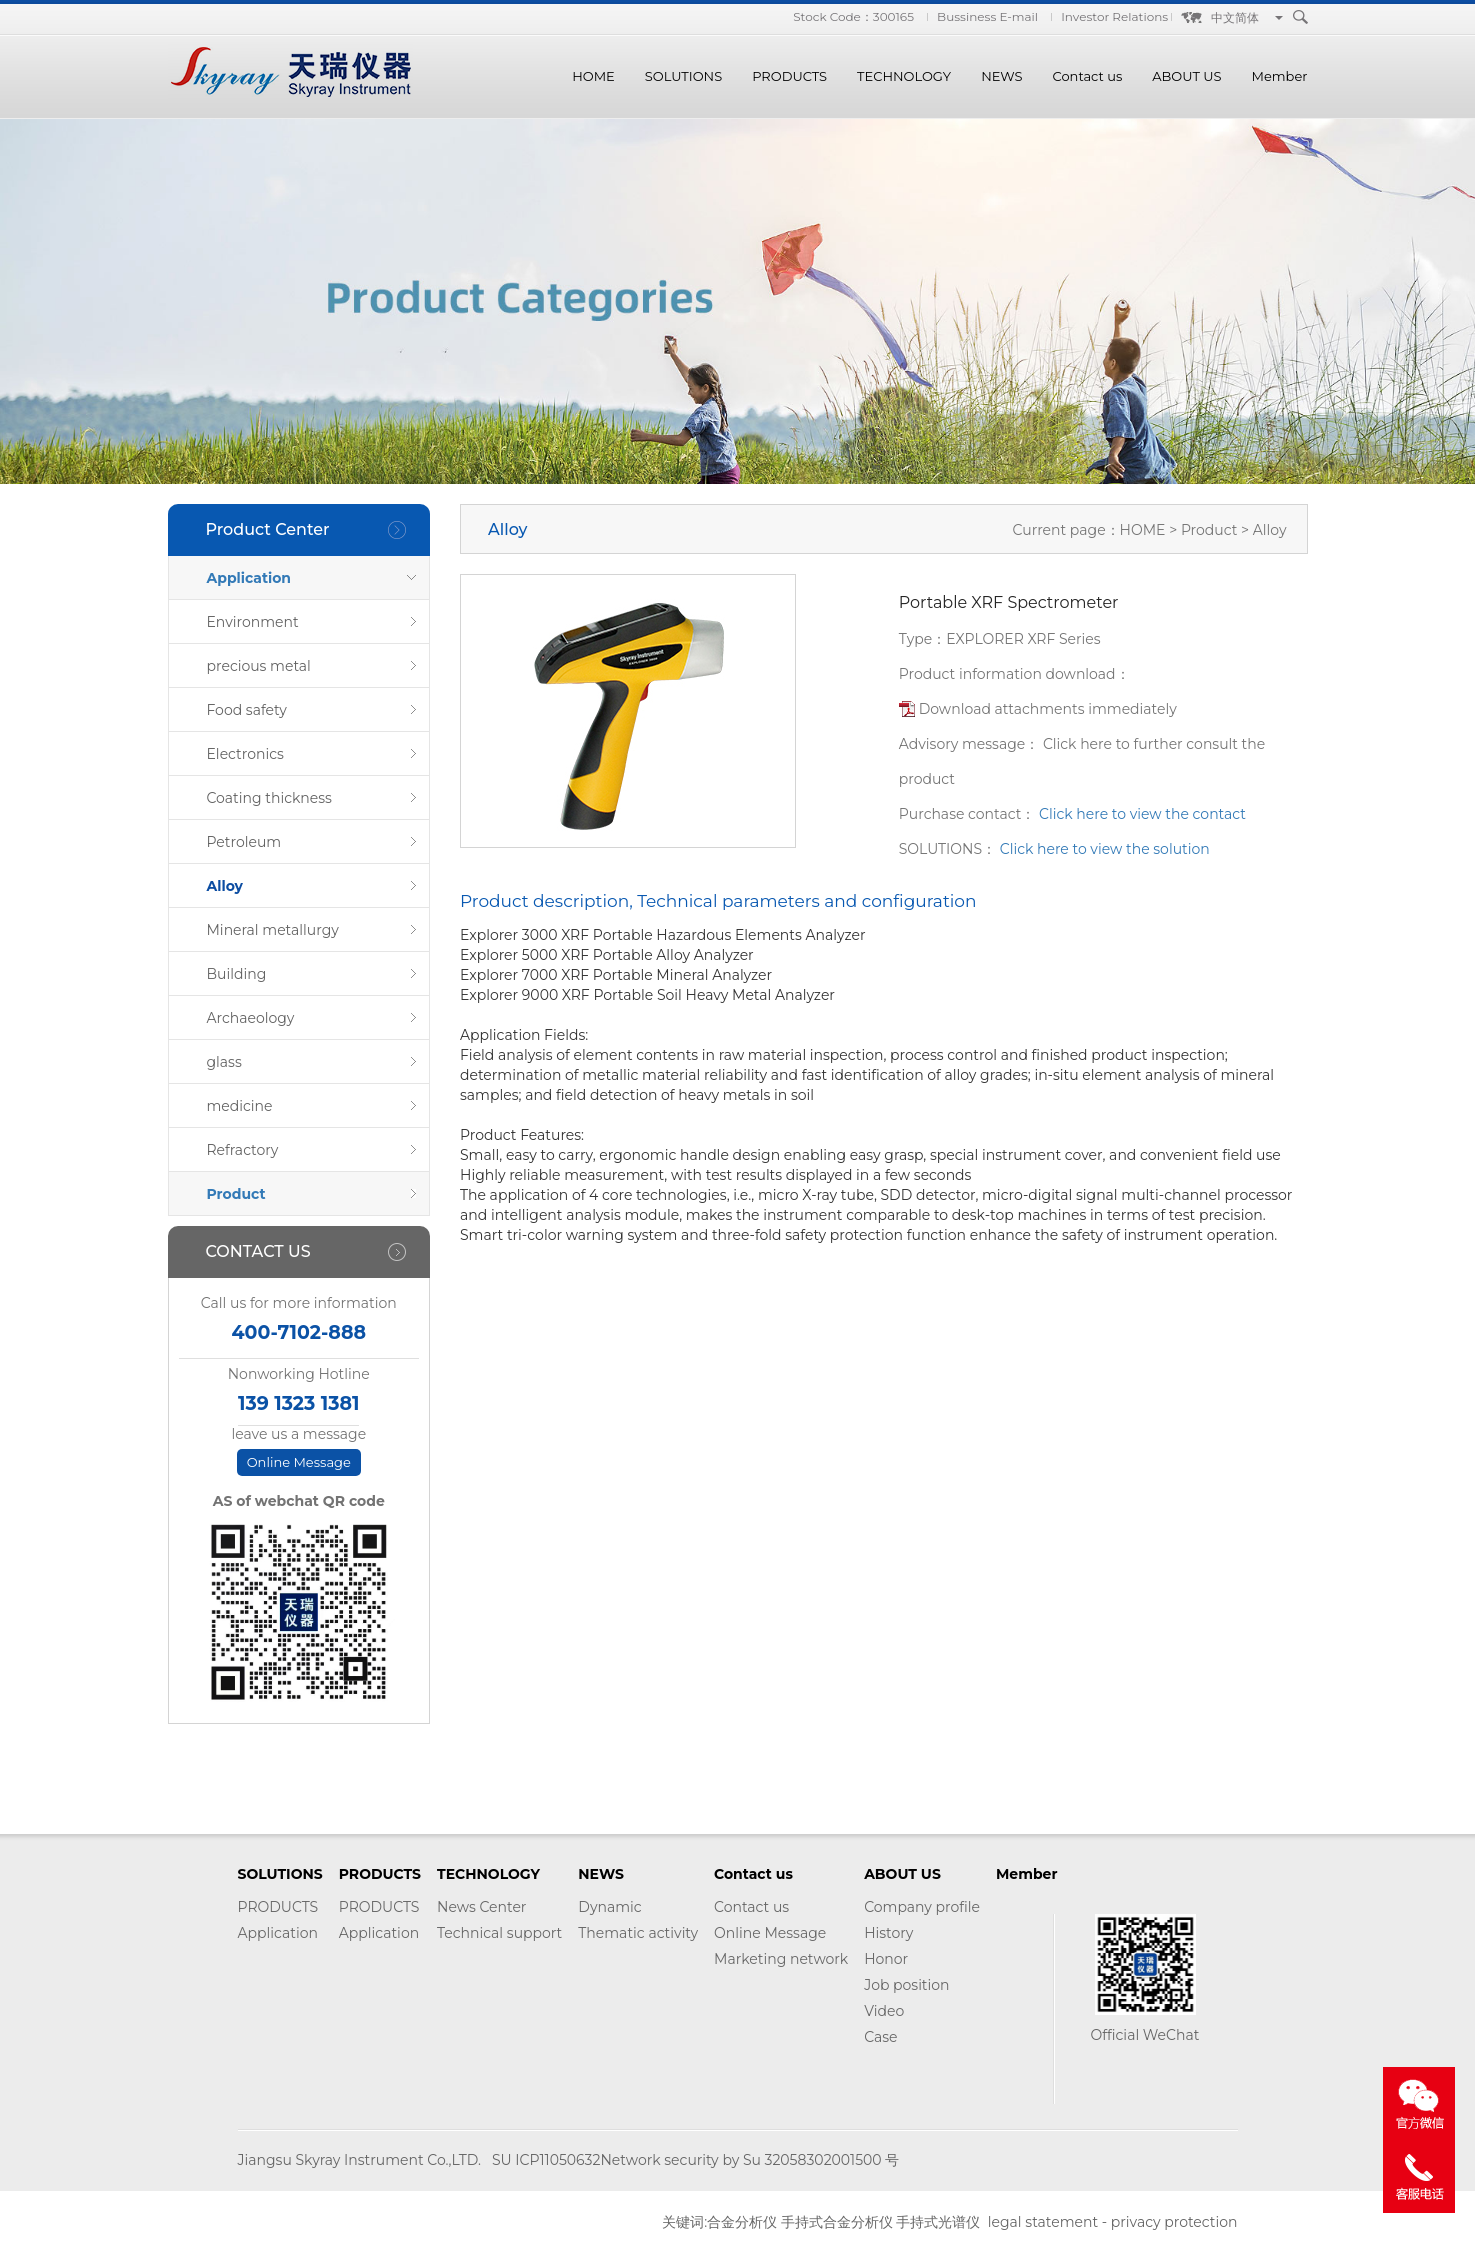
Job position (906, 1985)
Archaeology (251, 1018)
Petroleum (244, 842)
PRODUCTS (789, 76)
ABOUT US (1186, 76)
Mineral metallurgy (273, 930)
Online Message (299, 1462)
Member (1280, 76)
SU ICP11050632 (546, 2160)
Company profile (922, 1907)
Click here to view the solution (1105, 849)
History (888, 1933)
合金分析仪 (742, 2222)
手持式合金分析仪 (837, 2222)
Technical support (499, 1933)
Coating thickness (269, 798)
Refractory (243, 1150)
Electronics (245, 754)
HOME (593, 76)
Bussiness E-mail (987, 16)
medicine (240, 1106)
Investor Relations (1114, 16)
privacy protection (1174, 2222)
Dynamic (609, 1907)
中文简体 (1235, 17)
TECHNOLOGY (904, 76)
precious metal (259, 666)
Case (880, 2037)
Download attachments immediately (1048, 709)
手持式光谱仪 (938, 2222)
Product (236, 1194)
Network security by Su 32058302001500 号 (749, 2160)
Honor (886, 1959)
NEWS (1001, 76)
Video (884, 2011)
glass (224, 1062)
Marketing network (781, 1959)
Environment (253, 622)
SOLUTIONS (683, 76)
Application (249, 578)
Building (237, 974)
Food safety (247, 710)
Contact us (1088, 76)
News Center (481, 1907)
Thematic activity (638, 1933)
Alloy (225, 886)
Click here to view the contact (1142, 814)
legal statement (1043, 2222)
